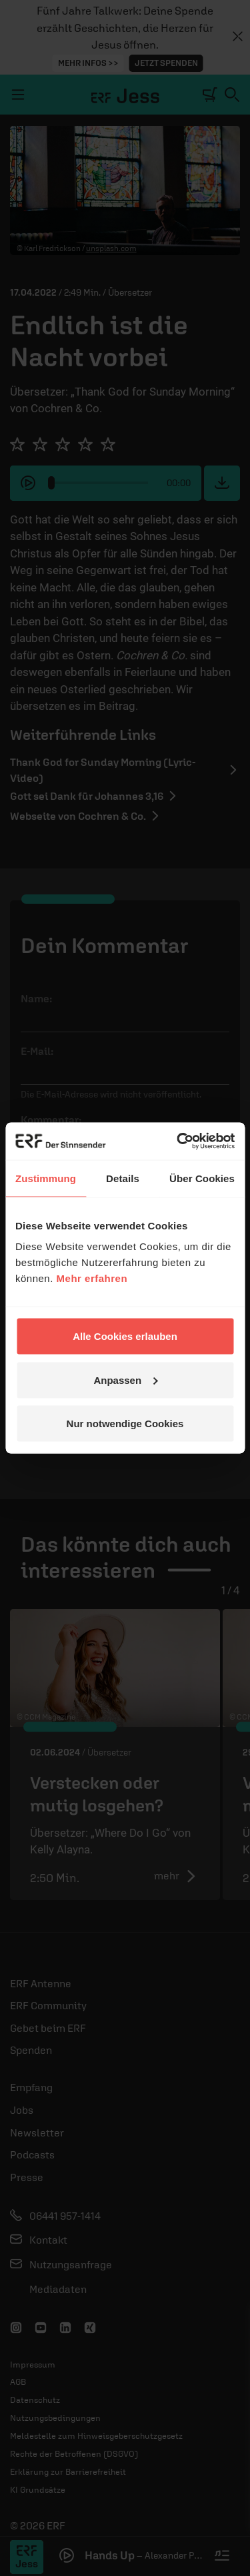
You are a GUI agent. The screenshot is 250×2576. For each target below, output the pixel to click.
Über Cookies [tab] (202, 1177)
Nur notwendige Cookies (125, 1423)
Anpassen (125, 1379)
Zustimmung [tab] (45, 1177)
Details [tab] (122, 1177)
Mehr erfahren (92, 1278)
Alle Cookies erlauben (125, 1336)
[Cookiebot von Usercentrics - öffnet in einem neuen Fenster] (178, 1141)
